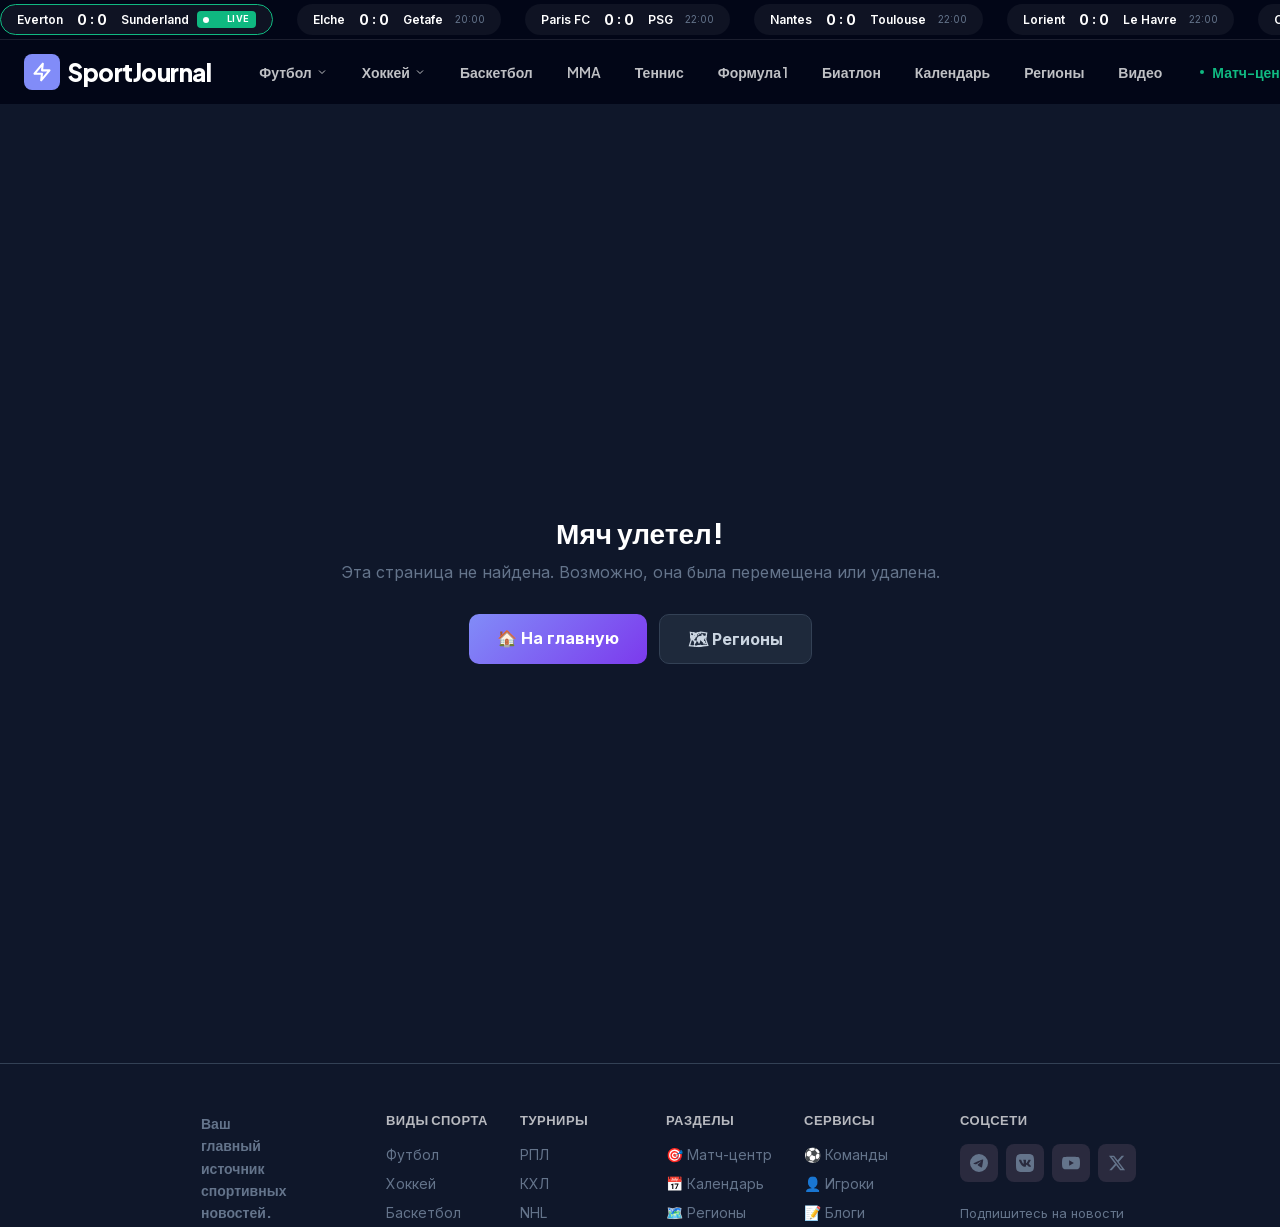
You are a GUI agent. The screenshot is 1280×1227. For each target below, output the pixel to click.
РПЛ (534, 1154)
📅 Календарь (715, 1183)
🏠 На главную (558, 638)
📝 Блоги (834, 1212)
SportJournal (117, 72)
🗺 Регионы (735, 639)
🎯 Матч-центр (719, 1154)
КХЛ (534, 1183)
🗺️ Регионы (706, 1212)
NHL (533, 1212)
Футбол (293, 72)
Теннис (659, 72)
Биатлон (851, 72)
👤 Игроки (839, 1183)
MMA (584, 72)
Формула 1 (753, 72)
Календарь (952, 72)
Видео (1140, 72)
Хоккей (394, 72)
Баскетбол (496, 72)
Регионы (1054, 72)
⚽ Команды (846, 1154)
